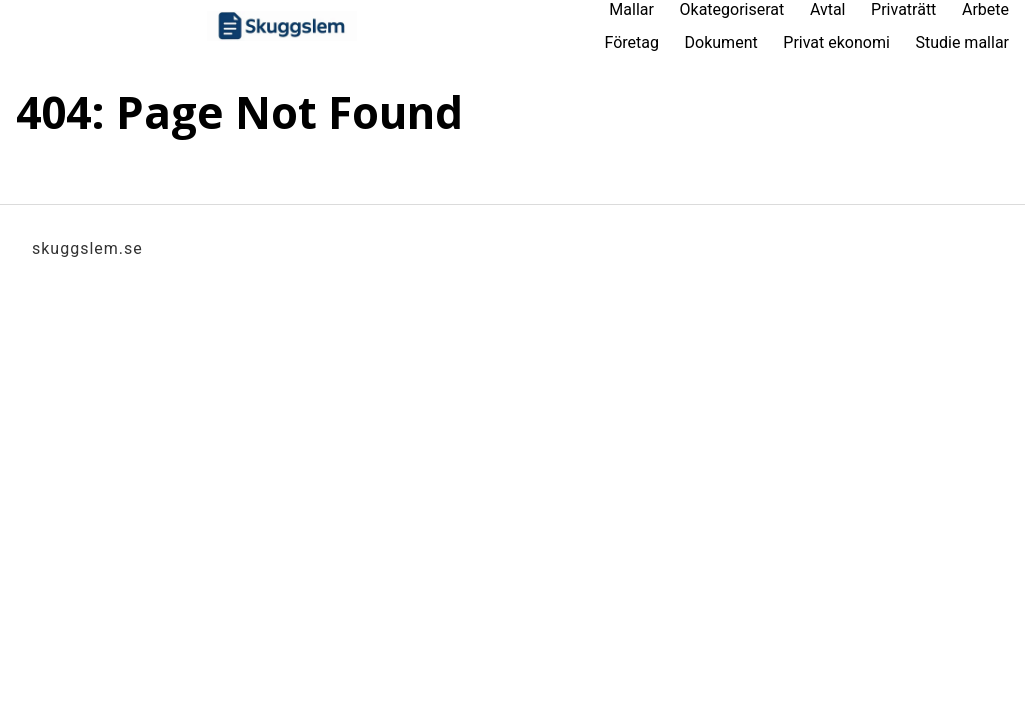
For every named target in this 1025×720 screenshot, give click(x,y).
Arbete (985, 9)
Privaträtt (903, 9)
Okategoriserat (732, 9)
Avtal (828, 9)
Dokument (721, 42)
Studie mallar (962, 42)
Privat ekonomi (836, 42)
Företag (631, 42)
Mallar (631, 9)
